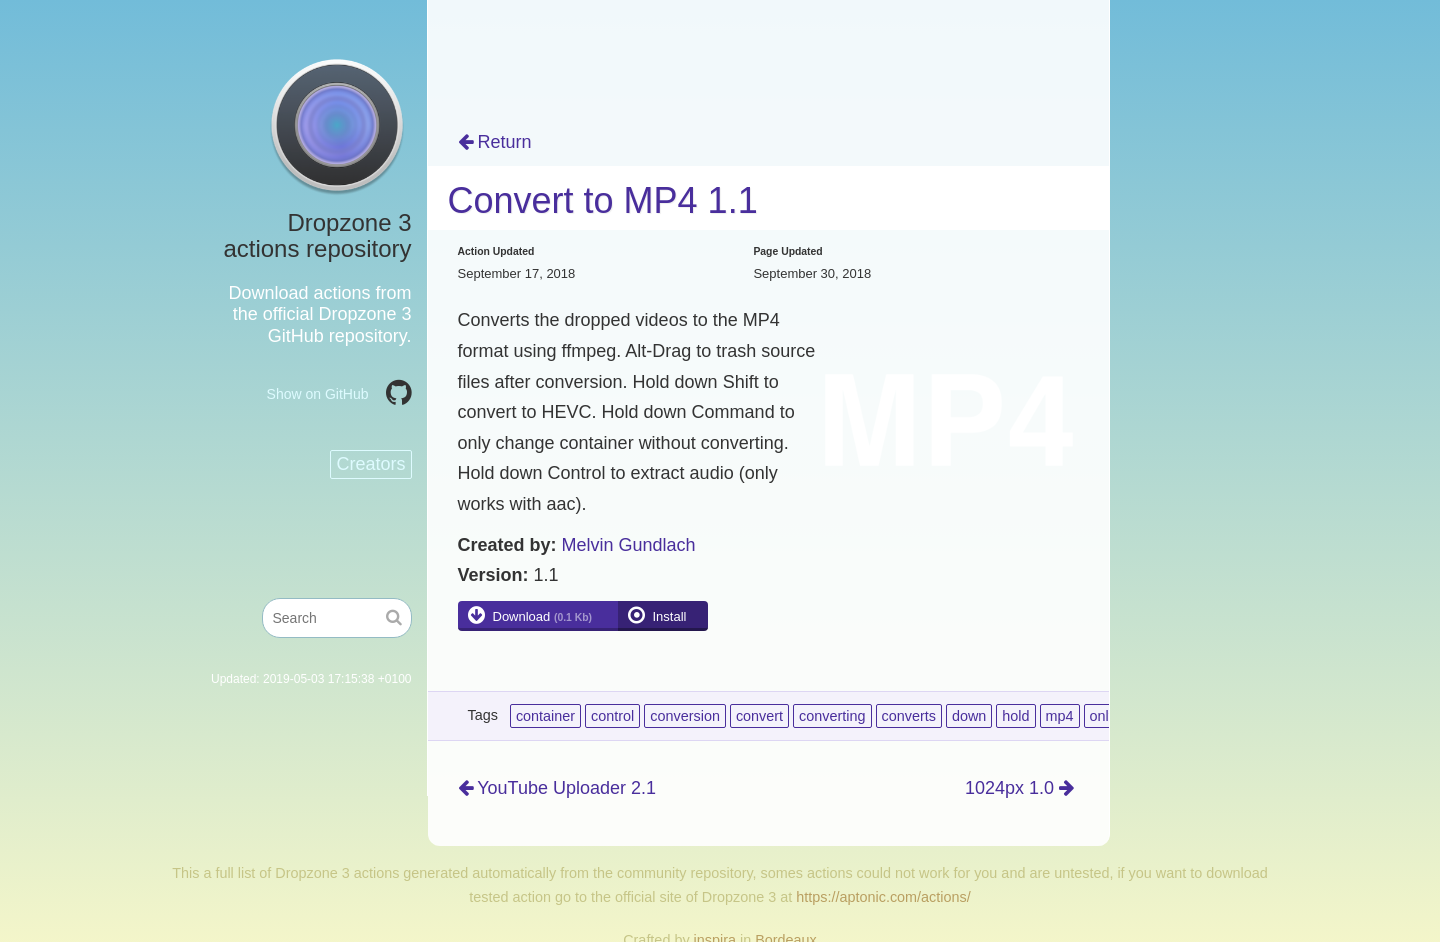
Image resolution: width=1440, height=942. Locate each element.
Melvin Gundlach (629, 545)
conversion (685, 716)
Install (670, 616)
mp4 (1060, 716)
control (612, 716)
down (969, 716)
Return (495, 142)
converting (832, 716)
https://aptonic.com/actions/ (883, 897)
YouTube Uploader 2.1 (557, 788)
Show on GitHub (318, 394)
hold (1015, 716)
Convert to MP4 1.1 (603, 200)
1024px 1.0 (1019, 788)
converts (909, 716)
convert (759, 716)
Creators (370, 464)
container (545, 716)
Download (543, 616)
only (1103, 716)
